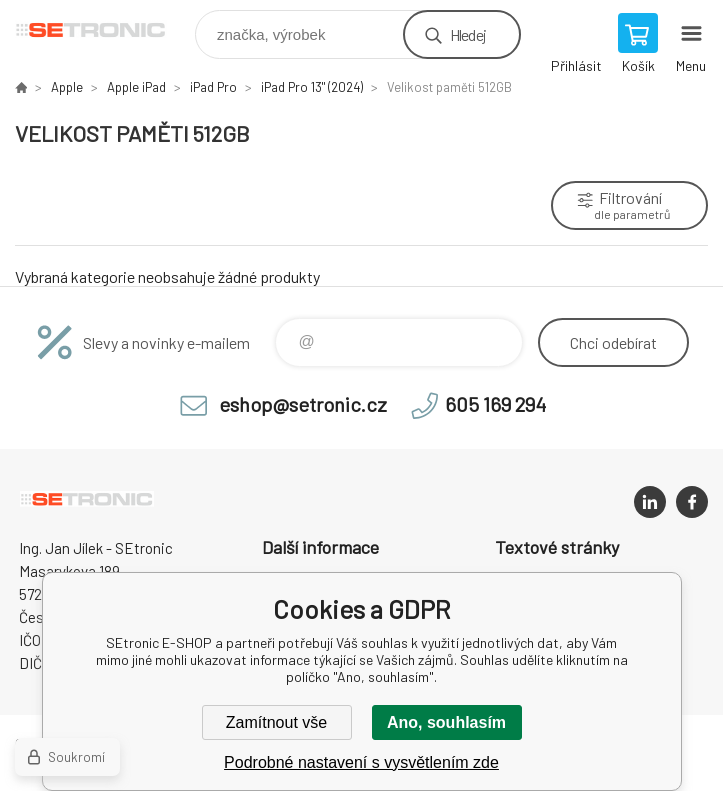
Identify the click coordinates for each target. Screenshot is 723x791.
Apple (67, 87)
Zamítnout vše (276, 722)
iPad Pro (213, 87)
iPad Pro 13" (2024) (312, 87)
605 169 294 (495, 404)
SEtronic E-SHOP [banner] (103, 29)
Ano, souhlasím (446, 722)
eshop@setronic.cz (303, 404)
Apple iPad (136, 87)
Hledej (468, 34)
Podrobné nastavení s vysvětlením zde (361, 762)
